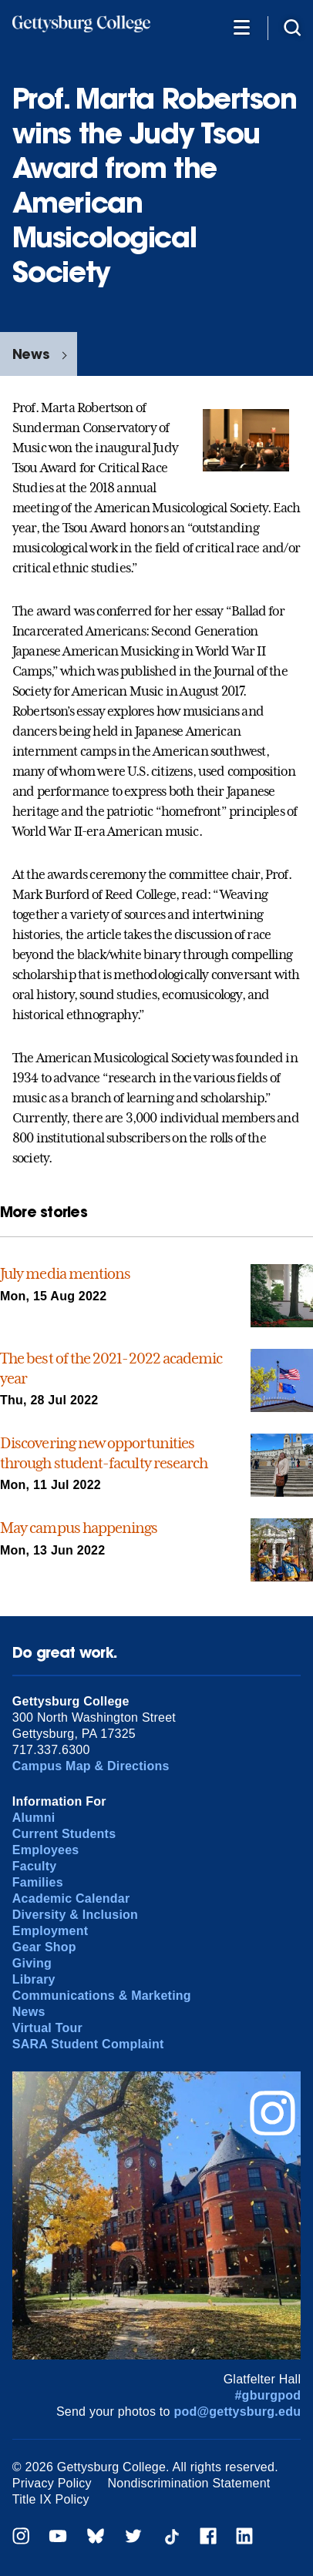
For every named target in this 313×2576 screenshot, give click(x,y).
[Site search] (292, 26)
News (30, 354)
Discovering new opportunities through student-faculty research (103, 1453)
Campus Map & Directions (91, 1766)
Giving (32, 1963)
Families (37, 1882)
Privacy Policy (52, 2483)
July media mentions (65, 1273)
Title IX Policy (50, 2499)
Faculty (34, 1866)
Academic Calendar (71, 1898)
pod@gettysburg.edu (237, 2411)
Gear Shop (44, 1947)
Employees (45, 1850)
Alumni (34, 1817)
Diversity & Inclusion (75, 1914)
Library (34, 1979)
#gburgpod (267, 2395)
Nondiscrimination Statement (188, 2483)
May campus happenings (79, 1527)
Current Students (64, 1833)
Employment (50, 1930)
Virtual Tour (47, 2027)
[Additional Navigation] (241, 26)
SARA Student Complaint (88, 2044)
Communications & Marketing (101, 1995)
